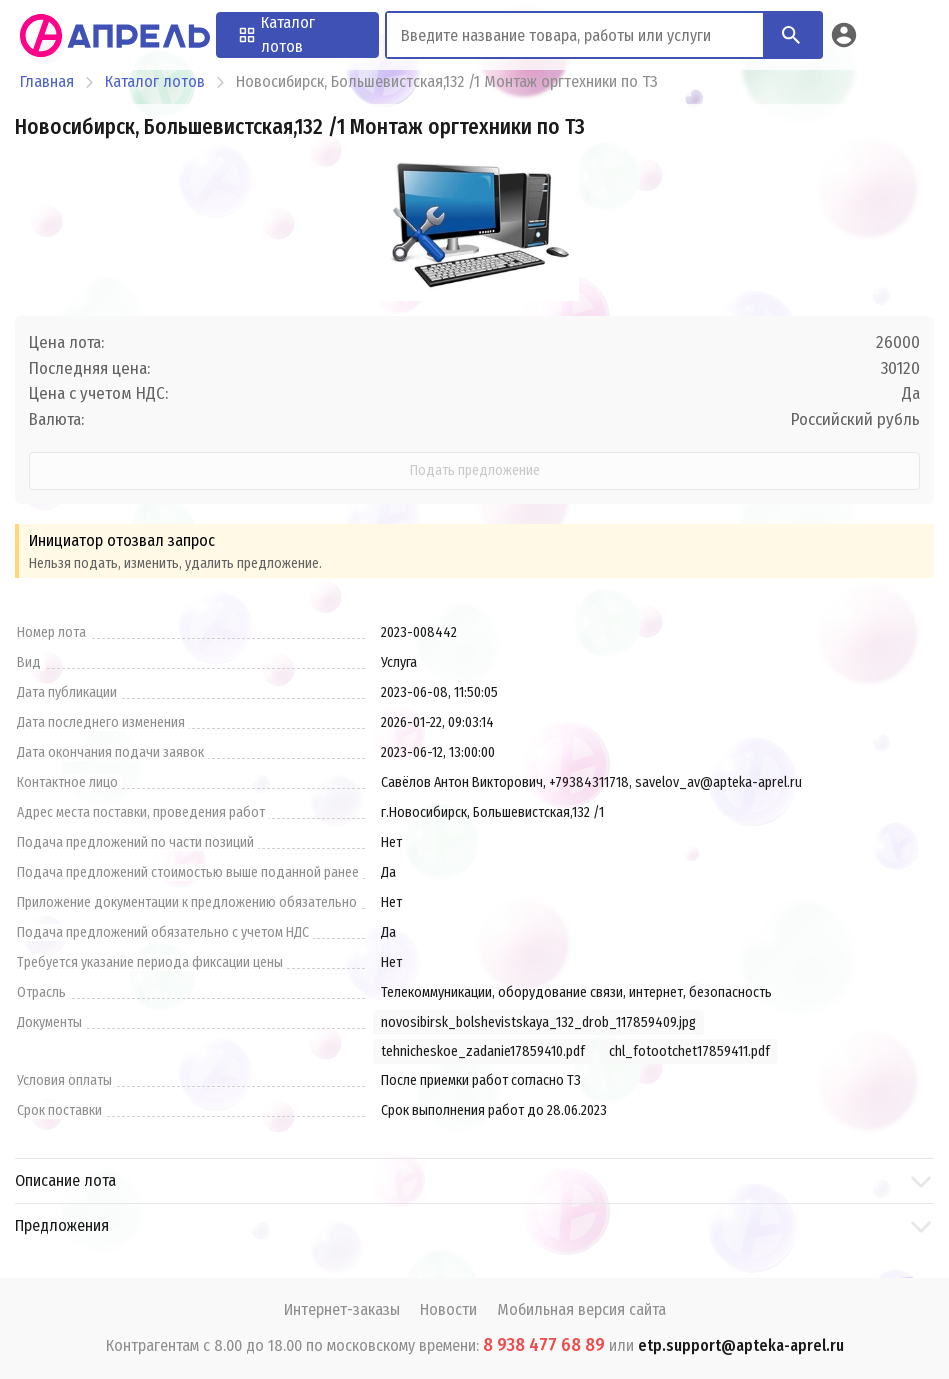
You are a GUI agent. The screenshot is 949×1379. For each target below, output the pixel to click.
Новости (448, 1309)
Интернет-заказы (342, 1309)
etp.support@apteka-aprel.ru (741, 1345)
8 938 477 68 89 (544, 1345)
